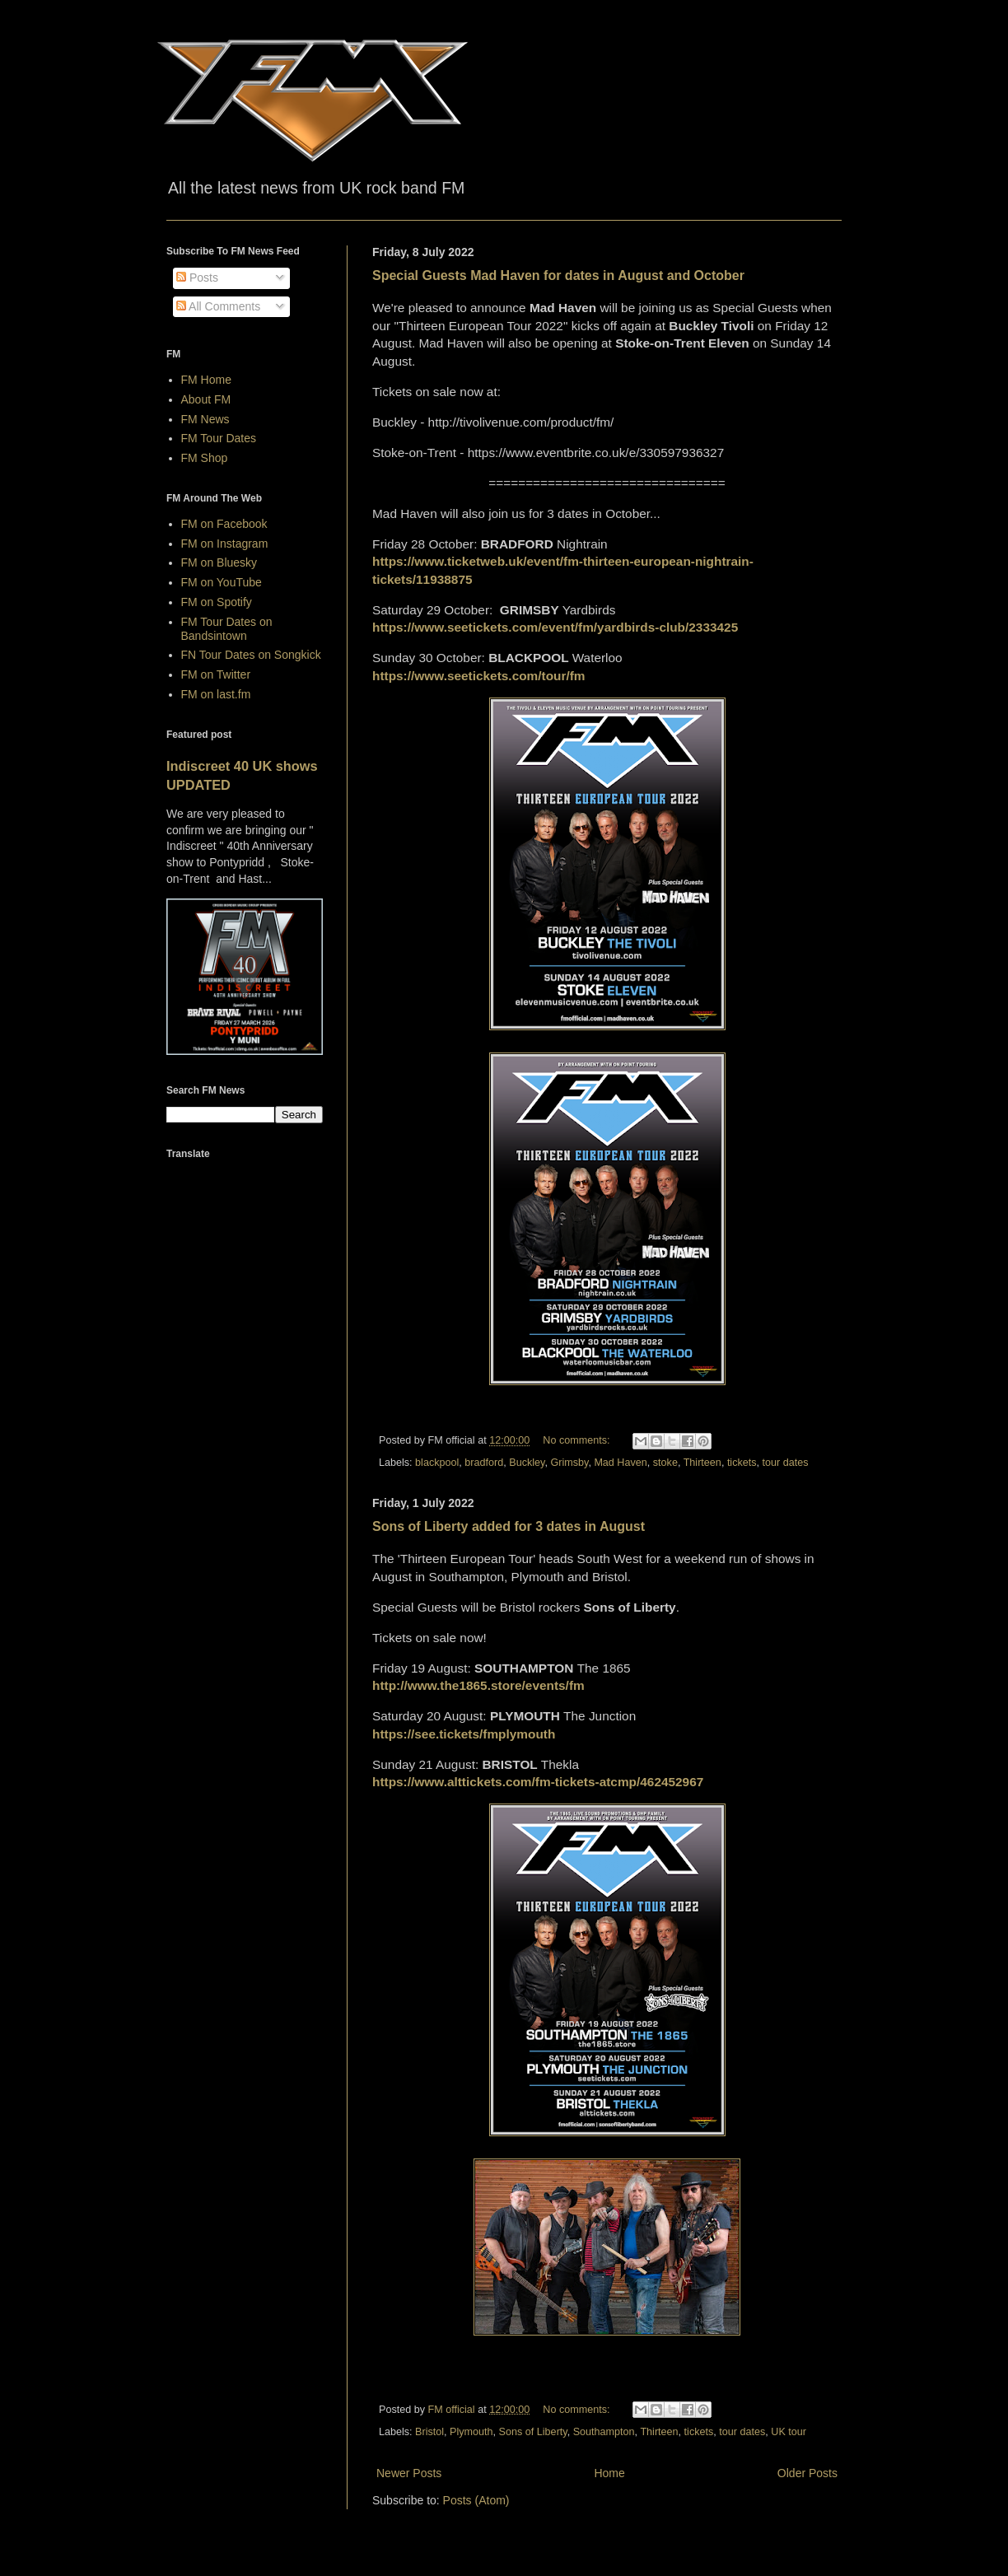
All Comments (218, 306)
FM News (205, 419)
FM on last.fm (216, 694)
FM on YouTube (221, 582)
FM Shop (204, 457)
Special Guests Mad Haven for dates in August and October (558, 275)
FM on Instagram (224, 543)
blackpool (437, 1462)
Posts (197, 277)
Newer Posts (408, 2473)
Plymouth (471, 2432)
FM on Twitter (216, 674)
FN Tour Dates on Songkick (251, 654)
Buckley (526, 1462)
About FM (206, 399)
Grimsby (569, 1462)
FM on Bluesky (219, 562)
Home (609, 2473)
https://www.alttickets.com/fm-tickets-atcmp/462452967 (537, 1782)
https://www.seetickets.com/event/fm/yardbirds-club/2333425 (555, 627)
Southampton (604, 2432)
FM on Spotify (216, 602)
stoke (665, 1462)
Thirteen (702, 1462)
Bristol (429, 2432)
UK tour (788, 2432)
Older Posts (807, 2473)
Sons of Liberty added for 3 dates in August (508, 1526)
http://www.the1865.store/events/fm (478, 1685)
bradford (483, 1462)
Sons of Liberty (533, 2432)
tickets (742, 1462)
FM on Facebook (224, 523)
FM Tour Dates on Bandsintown (227, 628)
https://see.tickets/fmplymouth (463, 1734)
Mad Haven (620, 1462)
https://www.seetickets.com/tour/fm (479, 676)
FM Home (206, 379)
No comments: (578, 1440)
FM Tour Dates (219, 438)
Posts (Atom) (476, 2500)
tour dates (786, 1462)
